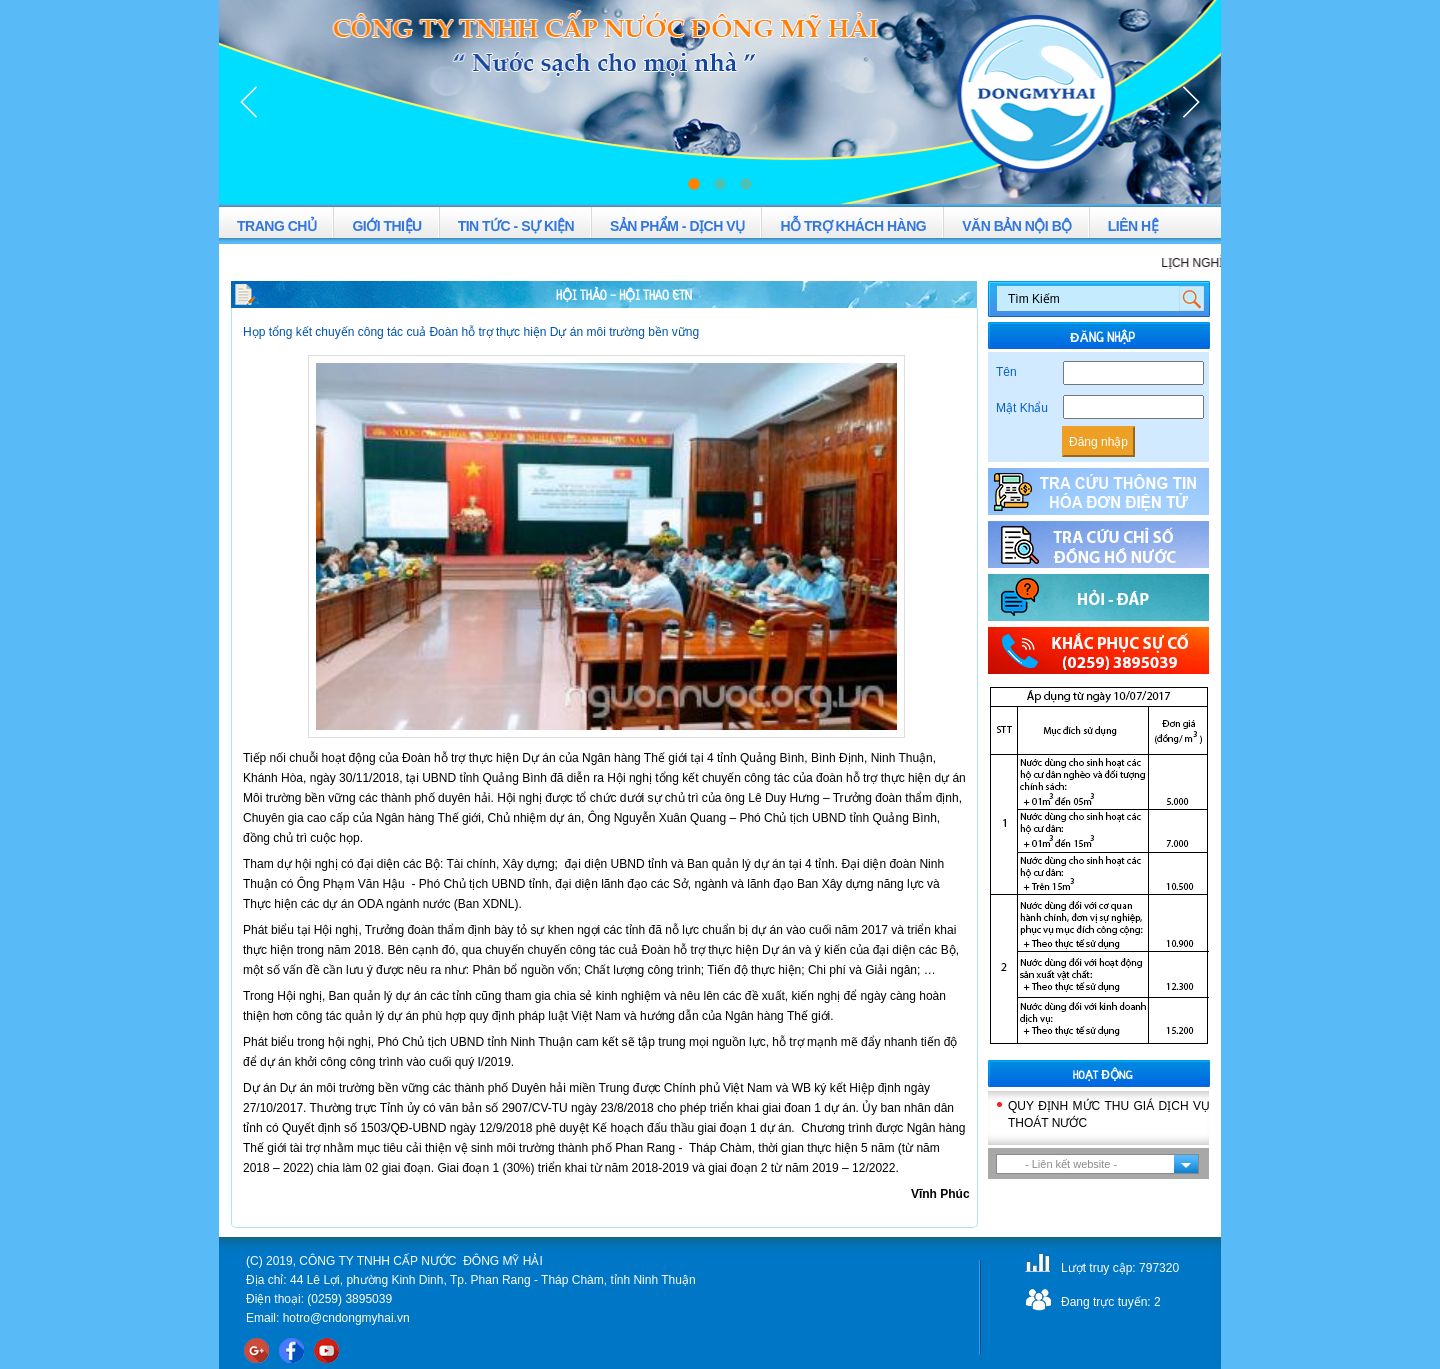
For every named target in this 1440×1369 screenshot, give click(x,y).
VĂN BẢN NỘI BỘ (1017, 226)
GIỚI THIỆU (386, 226)
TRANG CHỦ (276, 226)
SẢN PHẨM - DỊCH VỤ (677, 226)
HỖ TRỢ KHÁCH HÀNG (853, 226)
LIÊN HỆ (1133, 226)
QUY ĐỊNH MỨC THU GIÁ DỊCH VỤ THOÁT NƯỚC (1109, 1114)
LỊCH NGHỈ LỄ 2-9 (1220, 263)
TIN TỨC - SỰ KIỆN (516, 226)
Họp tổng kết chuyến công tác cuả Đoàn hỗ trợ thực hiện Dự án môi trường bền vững (471, 332)
